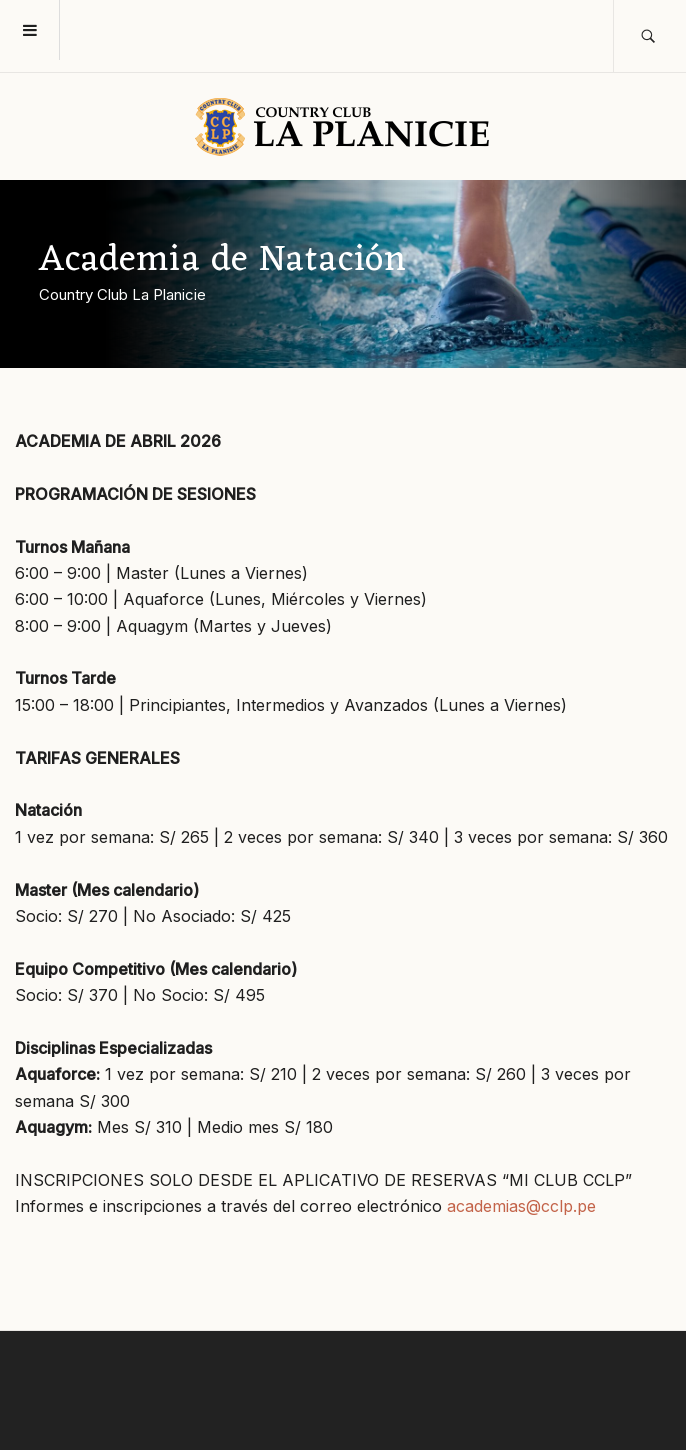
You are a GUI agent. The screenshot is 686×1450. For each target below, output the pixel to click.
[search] (649, 36)
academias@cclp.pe (521, 1206)
